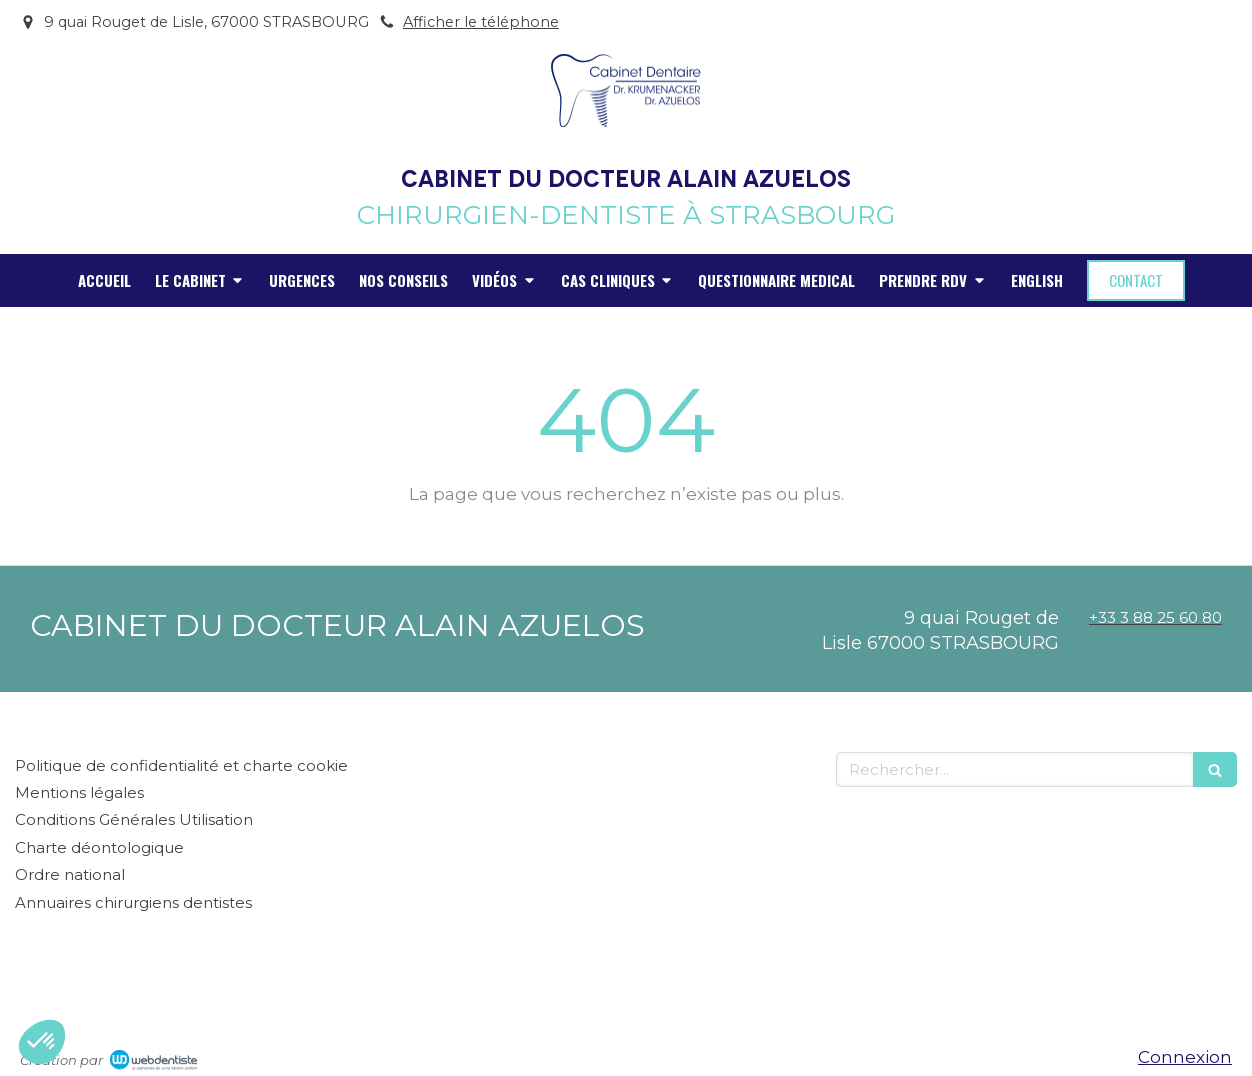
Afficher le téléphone (481, 22)
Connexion (1185, 1057)
